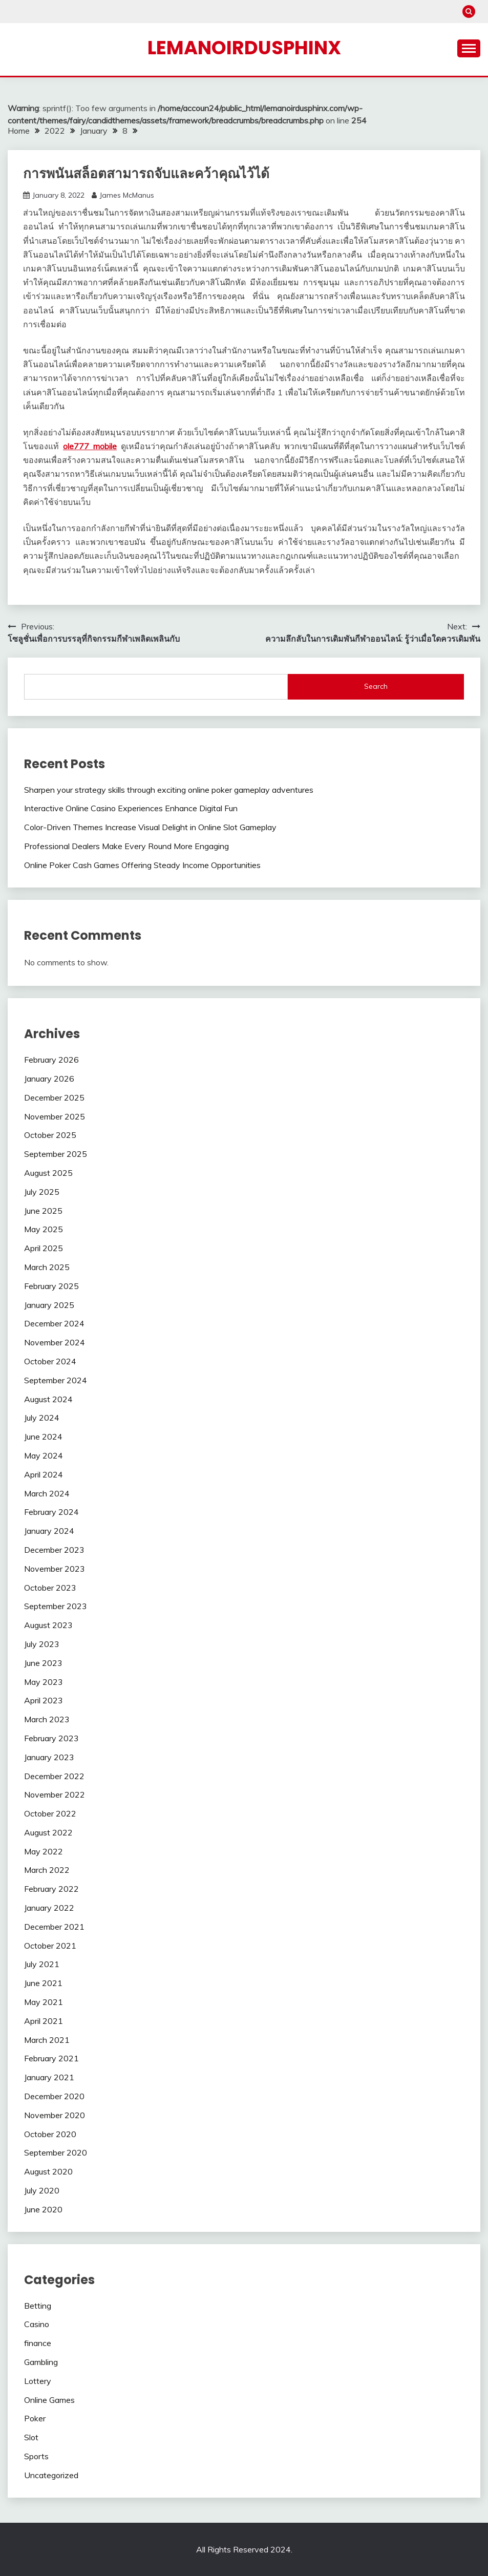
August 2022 (48, 1832)
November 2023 (54, 1569)
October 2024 (50, 1361)
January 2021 (49, 2077)
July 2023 (41, 1644)
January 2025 (49, 1305)
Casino (36, 2324)
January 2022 (49, 1908)
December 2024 (54, 1323)
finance (37, 2343)
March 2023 (47, 1719)
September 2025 (55, 1154)
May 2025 (43, 1229)
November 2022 (54, 1794)
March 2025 (47, 1267)
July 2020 (41, 2190)
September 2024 (55, 1380)
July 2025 (41, 1192)
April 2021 (43, 2021)
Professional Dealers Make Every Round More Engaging (126, 846)
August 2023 (48, 1625)
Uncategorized (51, 2475)
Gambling (41, 2362)
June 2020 (43, 2209)
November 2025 (54, 1116)
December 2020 (54, 2096)
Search (376, 686)
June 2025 (43, 1211)
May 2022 (43, 1851)
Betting (37, 2305)
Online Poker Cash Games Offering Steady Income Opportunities (142, 865)
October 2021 (50, 1945)
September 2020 (55, 2152)
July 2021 (41, 1964)
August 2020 (48, 2171)
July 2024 (41, 1417)
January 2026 (49, 1078)
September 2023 (55, 1606)
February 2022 (51, 1889)
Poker (35, 2418)
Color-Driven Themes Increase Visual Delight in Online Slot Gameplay (150, 827)
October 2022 (50, 1813)
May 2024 (43, 1455)
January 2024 (49, 1531)
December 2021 (54, 1927)
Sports (36, 2456)
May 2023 (43, 1682)
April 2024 (43, 1474)
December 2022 (54, 1776)
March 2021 (47, 2040)
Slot (31, 2437)
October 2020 (50, 2134)
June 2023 (43, 1663)
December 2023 (54, 1550)
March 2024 (47, 1493)
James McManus (126, 195)
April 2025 (43, 1248)
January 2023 (49, 1757)
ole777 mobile (90, 446)
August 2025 (48, 1173)
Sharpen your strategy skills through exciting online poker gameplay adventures (168, 790)
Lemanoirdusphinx (244, 47)
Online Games (49, 2400)
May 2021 (43, 2002)
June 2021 (43, 1983)
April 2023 (43, 1700)
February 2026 (51, 1059)
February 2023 (51, 1738)
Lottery (37, 2381)
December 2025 (54, 1097)
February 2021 (51, 2058)
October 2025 (50, 1135)
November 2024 (54, 1342)
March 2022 (47, 1870)
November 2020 (54, 2115)
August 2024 (48, 1399)
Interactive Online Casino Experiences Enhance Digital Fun (131, 808)
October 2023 (50, 1587)
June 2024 (43, 1436)
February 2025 (51, 1286)
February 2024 (51, 1512)
